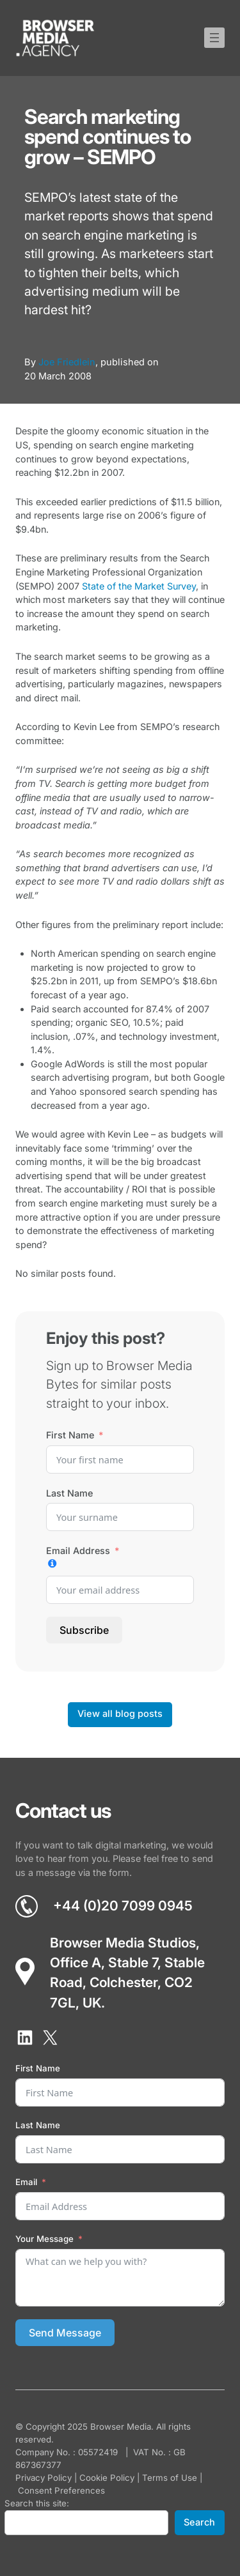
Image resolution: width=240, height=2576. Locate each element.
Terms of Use (169, 2478)
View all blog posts (120, 1713)
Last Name (69, 1493)
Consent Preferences (61, 2490)
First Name (70, 1434)
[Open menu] (214, 37)
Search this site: (36, 2503)
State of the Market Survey (139, 586)
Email (26, 2182)
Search (199, 2522)
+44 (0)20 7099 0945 (123, 1906)
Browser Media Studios (123, 1943)
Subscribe (84, 1630)
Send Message (65, 2332)
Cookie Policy (106, 2478)
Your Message (44, 2239)
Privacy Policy (43, 2478)
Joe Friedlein (66, 362)
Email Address (78, 1550)
